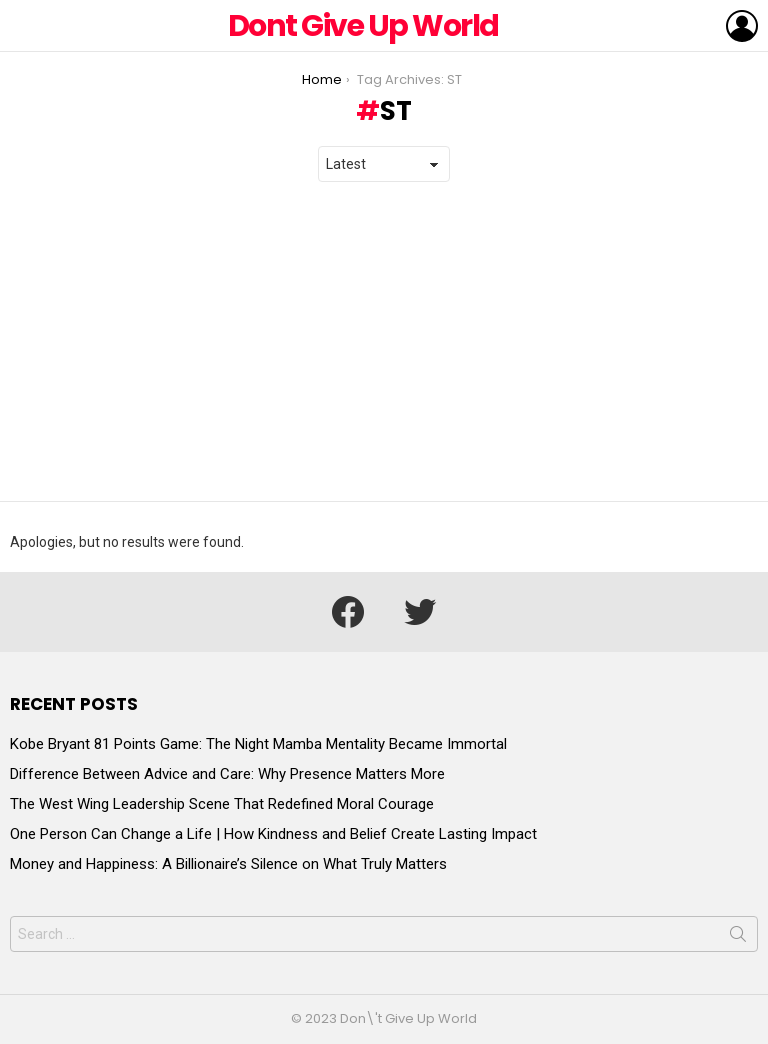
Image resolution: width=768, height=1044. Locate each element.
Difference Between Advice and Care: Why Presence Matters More (227, 774)
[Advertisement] (384, 342)
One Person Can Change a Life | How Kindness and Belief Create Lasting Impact (273, 834)
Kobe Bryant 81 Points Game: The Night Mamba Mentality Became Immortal (258, 744)
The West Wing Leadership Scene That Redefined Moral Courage (222, 804)
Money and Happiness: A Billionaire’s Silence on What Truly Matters (228, 864)
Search (738, 938)
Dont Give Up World (363, 26)
